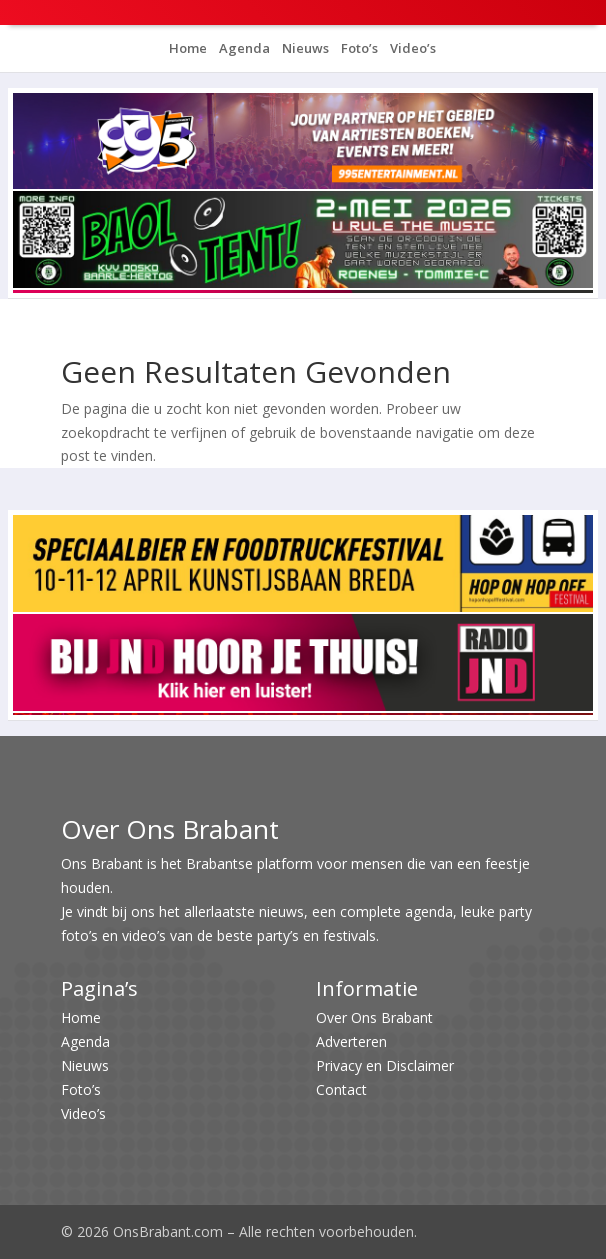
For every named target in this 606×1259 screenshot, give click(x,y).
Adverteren (351, 1041)
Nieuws (304, 48)
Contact (341, 1089)
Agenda (243, 48)
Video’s (411, 48)
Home (188, 48)
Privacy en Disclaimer (385, 1065)
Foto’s (358, 48)
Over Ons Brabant (374, 1017)
